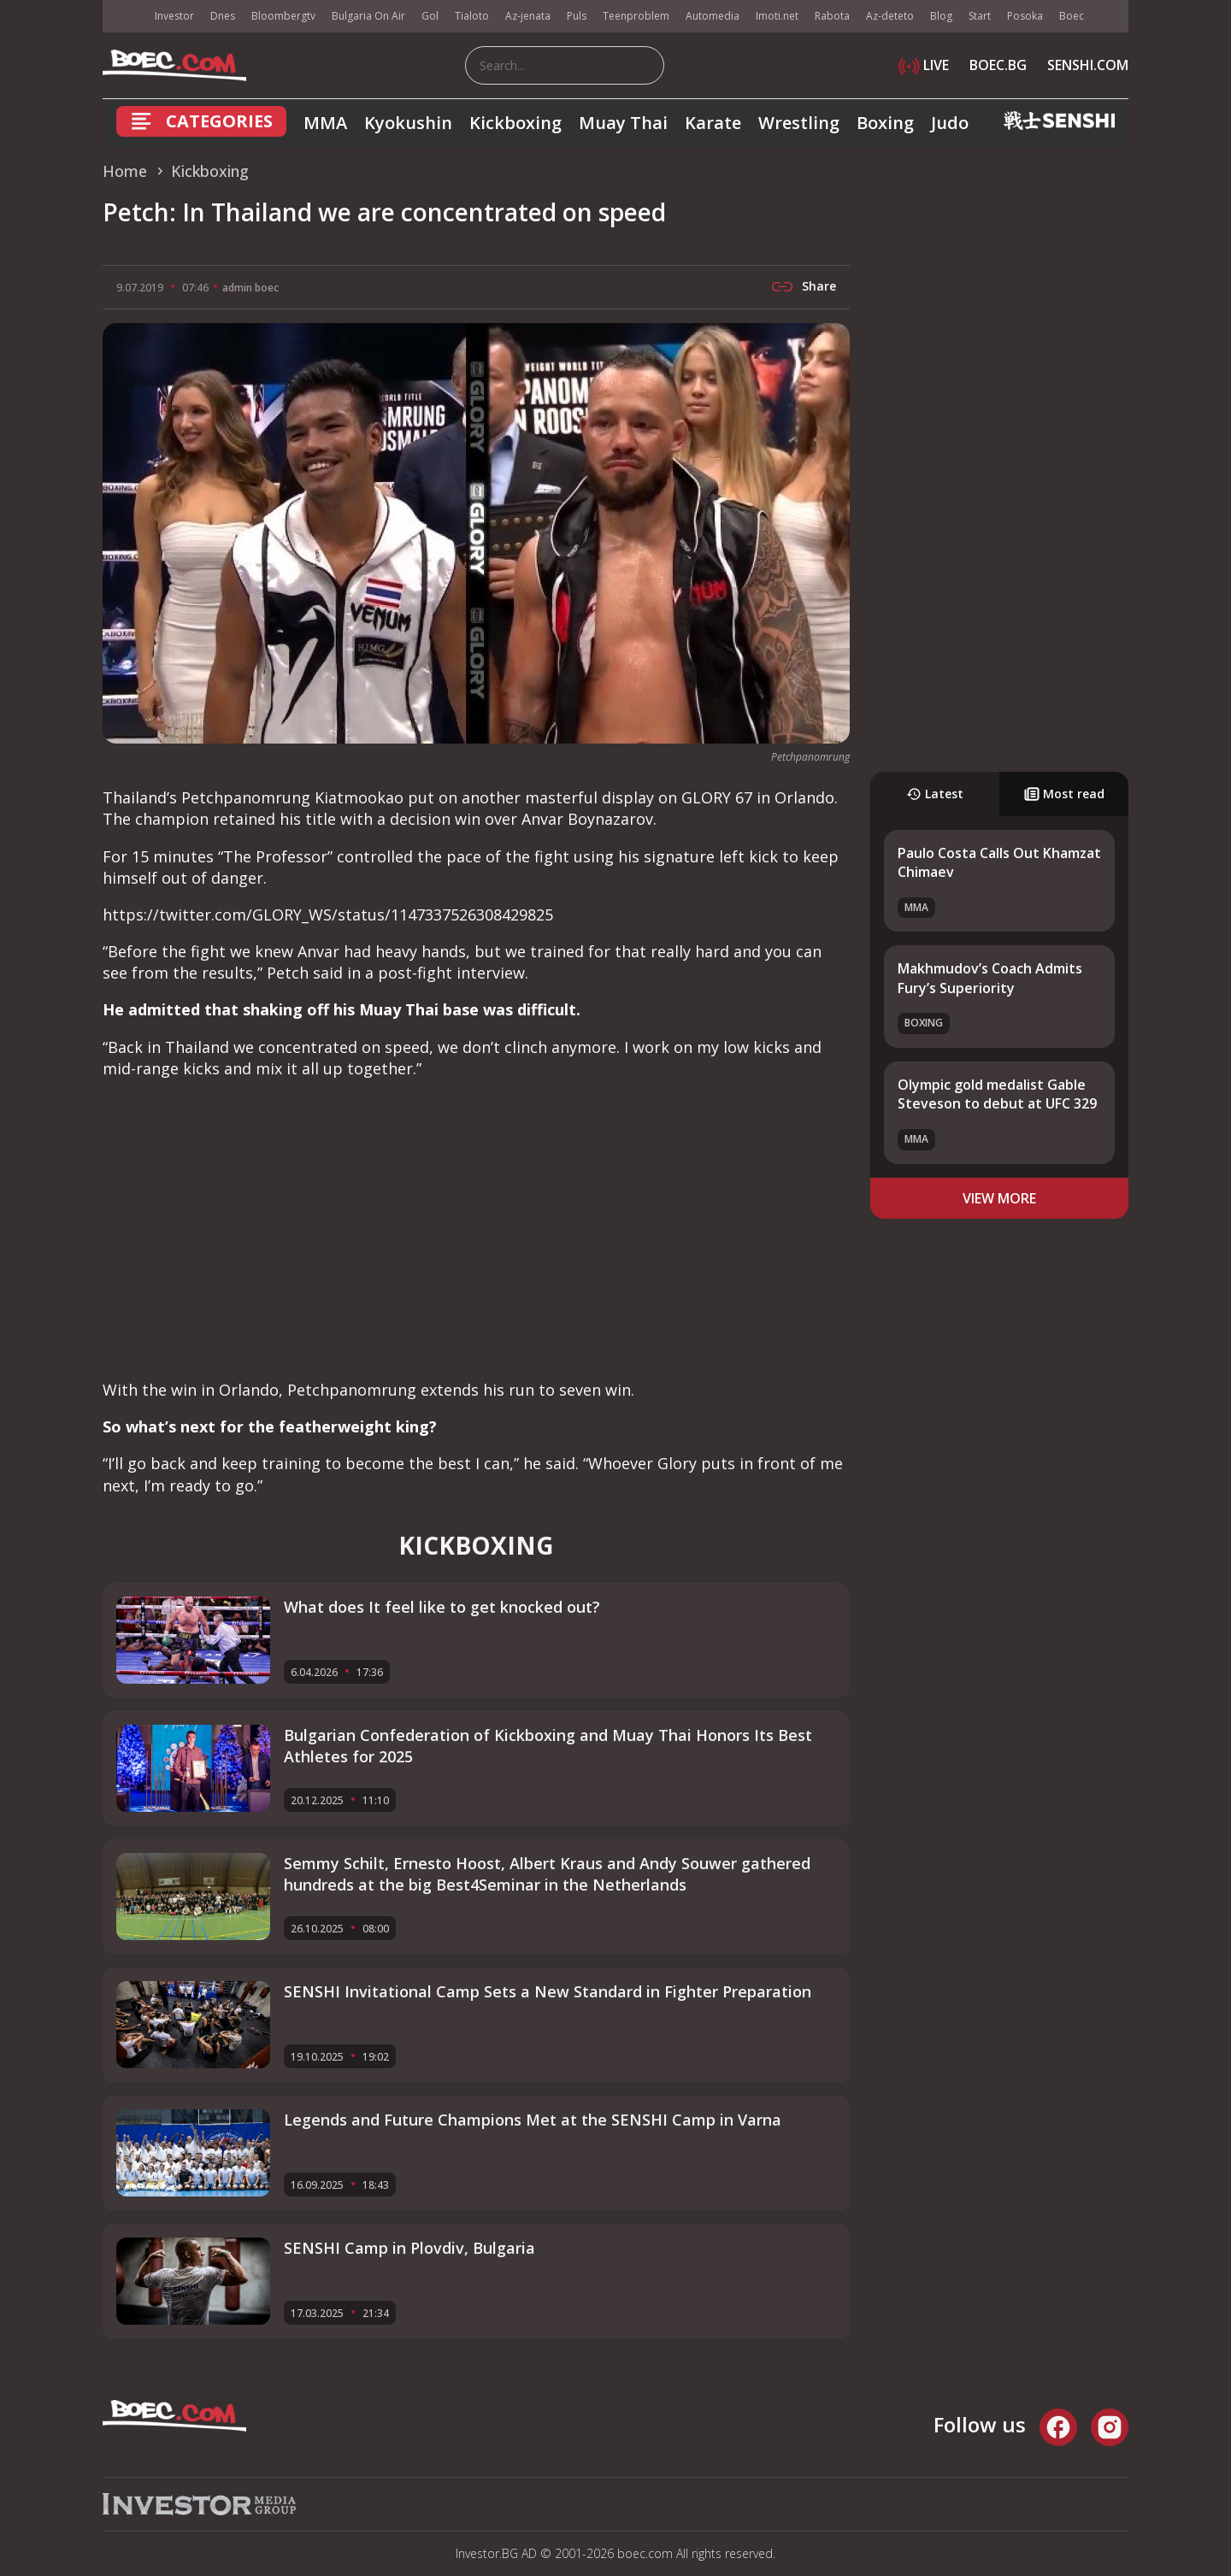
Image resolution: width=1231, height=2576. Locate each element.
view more (999, 1198)
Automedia (712, 16)
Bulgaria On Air (368, 16)
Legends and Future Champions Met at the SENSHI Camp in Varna (532, 2119)
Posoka (1025, 16)
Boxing (885, 122)
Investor (174, 16)
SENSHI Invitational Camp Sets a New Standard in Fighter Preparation (547, 1991)
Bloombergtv (283, 16)
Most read (1064, 793)
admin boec (250, 287)
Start (980, 16)
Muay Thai (623, 122)
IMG (123, 16)
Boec (1071, 16)
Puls (576, 16)
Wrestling (798, 122)
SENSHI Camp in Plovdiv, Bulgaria (409, 2248)
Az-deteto (890, 16)
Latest (934, 793)
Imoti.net (777, 16)
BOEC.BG (998, 65)
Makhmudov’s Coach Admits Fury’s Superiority (990, 978)
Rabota (832, 16)
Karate (713, 122)
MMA (325, 122)
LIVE (923, 65)
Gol (430, 16)
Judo (950, 122)
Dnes (222, 16)
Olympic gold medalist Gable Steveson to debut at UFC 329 (997, 1094)
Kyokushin (408, 122)
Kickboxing (515, 122)
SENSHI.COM (1087, 65)
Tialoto (472, 16)
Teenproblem (636, 16)
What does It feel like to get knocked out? (442, 1607)
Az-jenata (528, 16)
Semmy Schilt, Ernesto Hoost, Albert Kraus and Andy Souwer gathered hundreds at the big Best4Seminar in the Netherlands (547, 1874)
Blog (941, 16)
